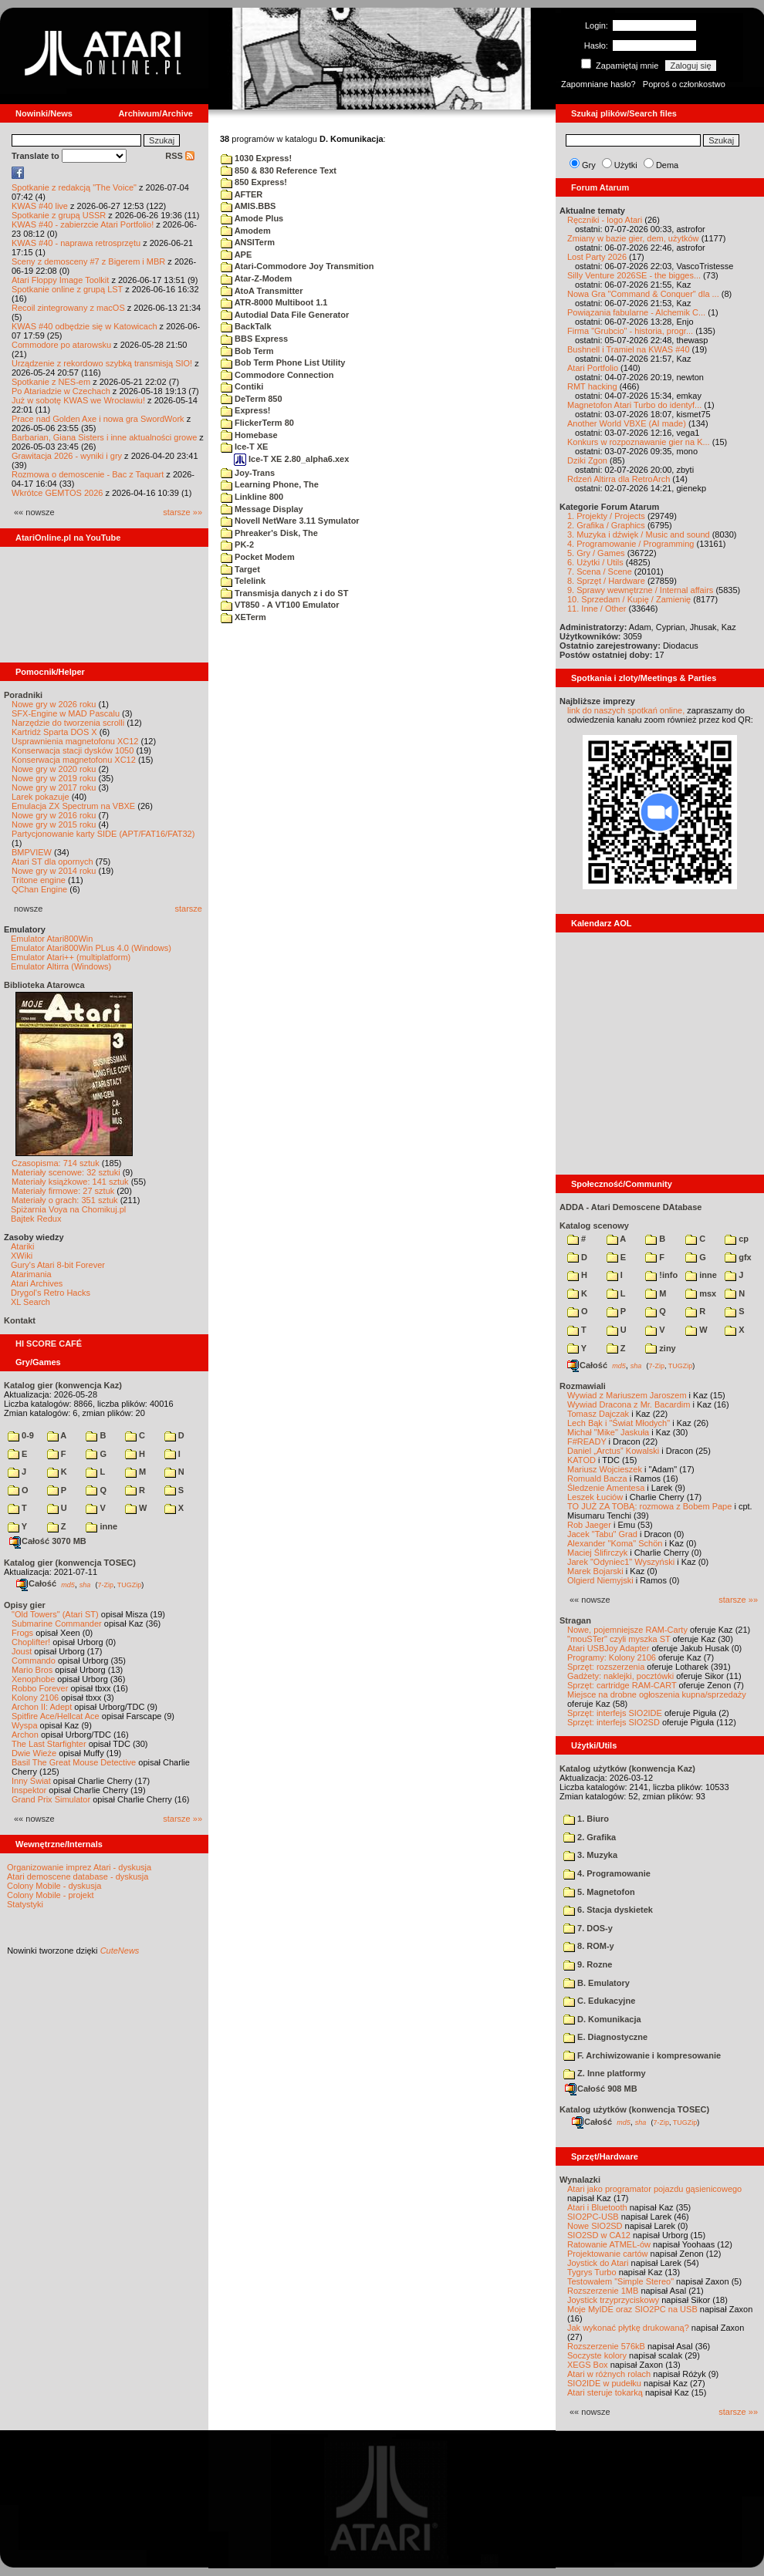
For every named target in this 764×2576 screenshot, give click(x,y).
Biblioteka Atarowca (44, 985)
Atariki (23, 1246)
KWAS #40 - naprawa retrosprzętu (76, 243)
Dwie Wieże (34, 1753)
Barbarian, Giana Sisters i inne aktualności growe (104, 437)
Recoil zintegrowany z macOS (68, 307)
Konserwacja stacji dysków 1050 (73, 750)
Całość (36, 1583)
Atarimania (31, 1274)
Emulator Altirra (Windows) (61, 966)
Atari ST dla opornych (52, 861)
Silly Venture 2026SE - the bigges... (634, 275)
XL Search (30, 1302)
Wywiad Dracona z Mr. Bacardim (628, 1404)
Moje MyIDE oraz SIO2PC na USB (632, 2309)
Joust (22, 1651)
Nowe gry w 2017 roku (54, 787)
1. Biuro (586, 1818)
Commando (34, 1660)
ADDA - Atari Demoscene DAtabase (630, 1207)
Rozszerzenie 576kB (606, 2346)
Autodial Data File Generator (285, 314)
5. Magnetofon (599, 1892)
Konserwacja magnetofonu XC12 (74, 759)
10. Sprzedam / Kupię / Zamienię (629, 599)
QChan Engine (39, 889)
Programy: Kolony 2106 (611, 1657)
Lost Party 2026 (597, 256)
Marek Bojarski (595, 1571)
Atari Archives (37, 1283)
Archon (25, 1734)
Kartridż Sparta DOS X (54, 732)
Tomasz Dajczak (598, 1413)
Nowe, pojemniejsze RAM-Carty (627, 1629)
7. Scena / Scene (599, 571)
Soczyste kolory (597, 2355)
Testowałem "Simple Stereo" (620, 2281)
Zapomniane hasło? (598, 84)
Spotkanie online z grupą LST (67, 289)
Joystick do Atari (597, 2262)
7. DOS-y (588, 1928)
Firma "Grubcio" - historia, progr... (630, 330)
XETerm (243, 617)
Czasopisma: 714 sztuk (56, 1163)
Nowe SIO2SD (595, 2225)
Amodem (246, 230)
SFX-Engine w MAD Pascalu (66, 713)
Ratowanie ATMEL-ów (609, 2244)
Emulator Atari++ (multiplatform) (70, 957)
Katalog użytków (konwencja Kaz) (627, 1768)
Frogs (22, 1632)
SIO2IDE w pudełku (604, 2383)
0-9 (21, 1435)
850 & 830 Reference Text (278, 170)
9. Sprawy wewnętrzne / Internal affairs (640, 590)
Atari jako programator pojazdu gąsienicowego (654, 2188)
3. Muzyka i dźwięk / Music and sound (638, 534)
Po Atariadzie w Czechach (61, 391)
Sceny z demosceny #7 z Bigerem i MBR (88, 261)
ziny (660, 1348)
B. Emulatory (596, 1983)
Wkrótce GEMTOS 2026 (57, 492)
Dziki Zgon (587, 460)
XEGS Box (587, 2364)
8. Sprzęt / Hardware (606, 580)
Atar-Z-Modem (256, 278)
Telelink (243, 580)
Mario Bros (32, 1669)
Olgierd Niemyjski (600, 1580)
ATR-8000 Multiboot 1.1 (274, 302)
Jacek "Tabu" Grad (602, 1534)
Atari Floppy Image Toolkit (61, 280)
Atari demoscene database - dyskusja (77, 1876)
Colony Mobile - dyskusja (54, 1885)
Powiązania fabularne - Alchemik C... (636, 312)
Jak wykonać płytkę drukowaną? (628, 2327)
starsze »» (182, 512)
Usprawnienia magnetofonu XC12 (75, 741)
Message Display (262, 509)
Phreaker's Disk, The (269, 533)
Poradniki (23, 695)
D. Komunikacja (602, 2019)
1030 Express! (256, 158)
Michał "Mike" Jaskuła (608, 1432)
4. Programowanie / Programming (630, 543)
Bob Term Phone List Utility (283, 362)
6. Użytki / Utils (595, 562)
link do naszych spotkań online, (626, 710)
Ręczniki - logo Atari (604, 219)
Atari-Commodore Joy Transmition (297, 266)
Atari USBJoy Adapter (608, 1648)
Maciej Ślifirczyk (597, 1552)
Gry (589, 165)
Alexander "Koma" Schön (614, 1543)
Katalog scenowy (594, 1225)
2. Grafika (589, 1837)
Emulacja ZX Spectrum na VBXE (73, 806)
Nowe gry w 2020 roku (54, 769)
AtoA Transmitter (262, 290)
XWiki (21, 1255)
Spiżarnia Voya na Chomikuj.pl (68, 1209)
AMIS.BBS (248, 206)
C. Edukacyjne (599, 2000)
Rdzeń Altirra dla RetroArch (618, 479)
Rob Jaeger (589, 1524)
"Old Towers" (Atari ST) (55, 1614)
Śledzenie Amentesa (605, 1487)
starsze (188, 908)
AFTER (241, 194)
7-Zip (105, 1584)
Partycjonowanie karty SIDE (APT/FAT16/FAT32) (103, 833)
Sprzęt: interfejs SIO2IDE (614, 1713)
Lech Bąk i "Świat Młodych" (618, 1423)
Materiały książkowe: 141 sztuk (70, 1181)
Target (240, 569)
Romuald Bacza (597, 1478)
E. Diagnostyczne (605, 2037)
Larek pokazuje (40, 796)
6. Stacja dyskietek (608, 1909)
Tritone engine (39, 880)
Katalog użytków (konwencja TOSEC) (634, 2109)
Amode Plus (252, 218)
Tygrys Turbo (592, 2272)
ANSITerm (248, 242)
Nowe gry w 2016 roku (54, 815)
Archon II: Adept (43, 1706)
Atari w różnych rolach (609, 2374)
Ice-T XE (244, 446)
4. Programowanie (607, 1873)
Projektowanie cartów (607, 2253)
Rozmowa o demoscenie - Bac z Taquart (88, 474)
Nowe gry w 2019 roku (54, 778)
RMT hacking (592, 386)
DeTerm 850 (251, 398)
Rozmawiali (582, 1386)
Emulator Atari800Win (52, 938)
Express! (246, 410)
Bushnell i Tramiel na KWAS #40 (628, 349)
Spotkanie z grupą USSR (59, 215)
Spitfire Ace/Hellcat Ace (56, 1716)
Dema (667, 165)
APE (236, 254)
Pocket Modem (258, 556)
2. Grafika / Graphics (606, 525)
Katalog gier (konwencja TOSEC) (70, 1562)
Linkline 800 (252, 496)
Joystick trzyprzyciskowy (613, 2300)
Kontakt (19, 1320)
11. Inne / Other (596, 608)
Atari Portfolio (592, 368)
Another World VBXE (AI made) (626, 423)
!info (661, 1275)
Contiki (242, 386)
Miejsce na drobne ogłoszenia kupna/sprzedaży (656, 1694)
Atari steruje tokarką (605, 2392)
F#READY (587, 1441)
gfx (738, 1257)
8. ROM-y (588, 1946)
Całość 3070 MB (47, 1541)
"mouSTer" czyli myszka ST (619, 1639)
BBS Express (254, 338)
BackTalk (246, 326)
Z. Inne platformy (604, 2073)
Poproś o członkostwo (684, 84)
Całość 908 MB (601, 2088)
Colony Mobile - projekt (50, 1895)
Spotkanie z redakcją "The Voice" (74, 187)
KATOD (581, 1460)
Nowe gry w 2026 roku (54, 704)
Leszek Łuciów (595, 1497)
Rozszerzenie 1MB (602, 2290)
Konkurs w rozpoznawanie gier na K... (638, 442)
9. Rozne (587, 1964)
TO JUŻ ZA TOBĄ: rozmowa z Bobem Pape (649, 1506)
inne (101, 1526)
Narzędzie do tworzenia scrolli (68, 722)
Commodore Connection (277, 374)
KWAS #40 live (40, 206)
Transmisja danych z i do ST (284, 593)
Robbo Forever (40, 1688)
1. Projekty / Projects (606, 516)
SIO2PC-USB (593, 2216)
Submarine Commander (57, 1623)
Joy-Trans (248, 472)
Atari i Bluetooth (597, 2207)
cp (737, 1238)
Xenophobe (33, 1679)
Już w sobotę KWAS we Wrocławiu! (78, 400)
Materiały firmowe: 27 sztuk (63, 1190)
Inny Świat (31, 1780)
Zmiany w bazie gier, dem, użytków (633, 238)
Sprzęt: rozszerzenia (605, 1666)
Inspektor (29, 1790)
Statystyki (25, 1904)
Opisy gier (25, 1605)
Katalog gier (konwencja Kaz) (63, 1385)
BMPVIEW (32, 852)
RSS (179, 155)
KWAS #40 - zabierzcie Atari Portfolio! (83, 224)
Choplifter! (31, 1642)
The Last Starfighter (49, 1743)
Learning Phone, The (270, 484)
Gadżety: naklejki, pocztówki (620, 1676)
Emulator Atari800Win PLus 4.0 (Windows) (91, 948)
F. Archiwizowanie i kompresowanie (642, 2055)
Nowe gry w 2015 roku (54, 824)
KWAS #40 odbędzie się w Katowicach (84, 326)
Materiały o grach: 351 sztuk (65, 1200)
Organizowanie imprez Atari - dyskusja (79, 1867)
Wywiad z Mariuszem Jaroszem (627, 1395)
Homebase (249, 435)
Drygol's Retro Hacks (50, 1292)
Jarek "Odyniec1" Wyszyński (620, 1561)
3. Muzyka (590, 1855)
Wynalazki (579, 2179)
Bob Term (247, 351)
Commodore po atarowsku (61, 344)
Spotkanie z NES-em (51, 381)
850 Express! (254, 182)
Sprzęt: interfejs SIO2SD (613, 1722)
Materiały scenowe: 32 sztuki (66, 1172)
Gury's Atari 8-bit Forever (58, 1264)
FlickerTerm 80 (257, 422)
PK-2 (237, 544)
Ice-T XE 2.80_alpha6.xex (291, 459)
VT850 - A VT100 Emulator (280, 604)
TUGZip (129, 1584)
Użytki (625, 165)
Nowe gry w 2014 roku (54, 870)
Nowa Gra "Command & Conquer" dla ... (643, 293)
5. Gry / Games (596, 553)
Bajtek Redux (36, 1218)
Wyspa (25, 1725)
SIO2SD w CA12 (598, 2235)
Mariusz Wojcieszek (604, 1469)
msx (700, 1293)
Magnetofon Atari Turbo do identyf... (634, 405)
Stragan (575, 1620)
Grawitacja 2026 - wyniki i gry (67, 455)
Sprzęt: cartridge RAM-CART (621, 1685)
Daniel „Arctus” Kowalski (613, 1450)
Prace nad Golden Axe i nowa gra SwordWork (98, 418)
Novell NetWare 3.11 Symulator (290, 520)
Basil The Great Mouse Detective (74, 1762)
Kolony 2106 (35, 1697)
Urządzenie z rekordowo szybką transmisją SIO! (102, 363)
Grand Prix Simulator (51, 1799)
